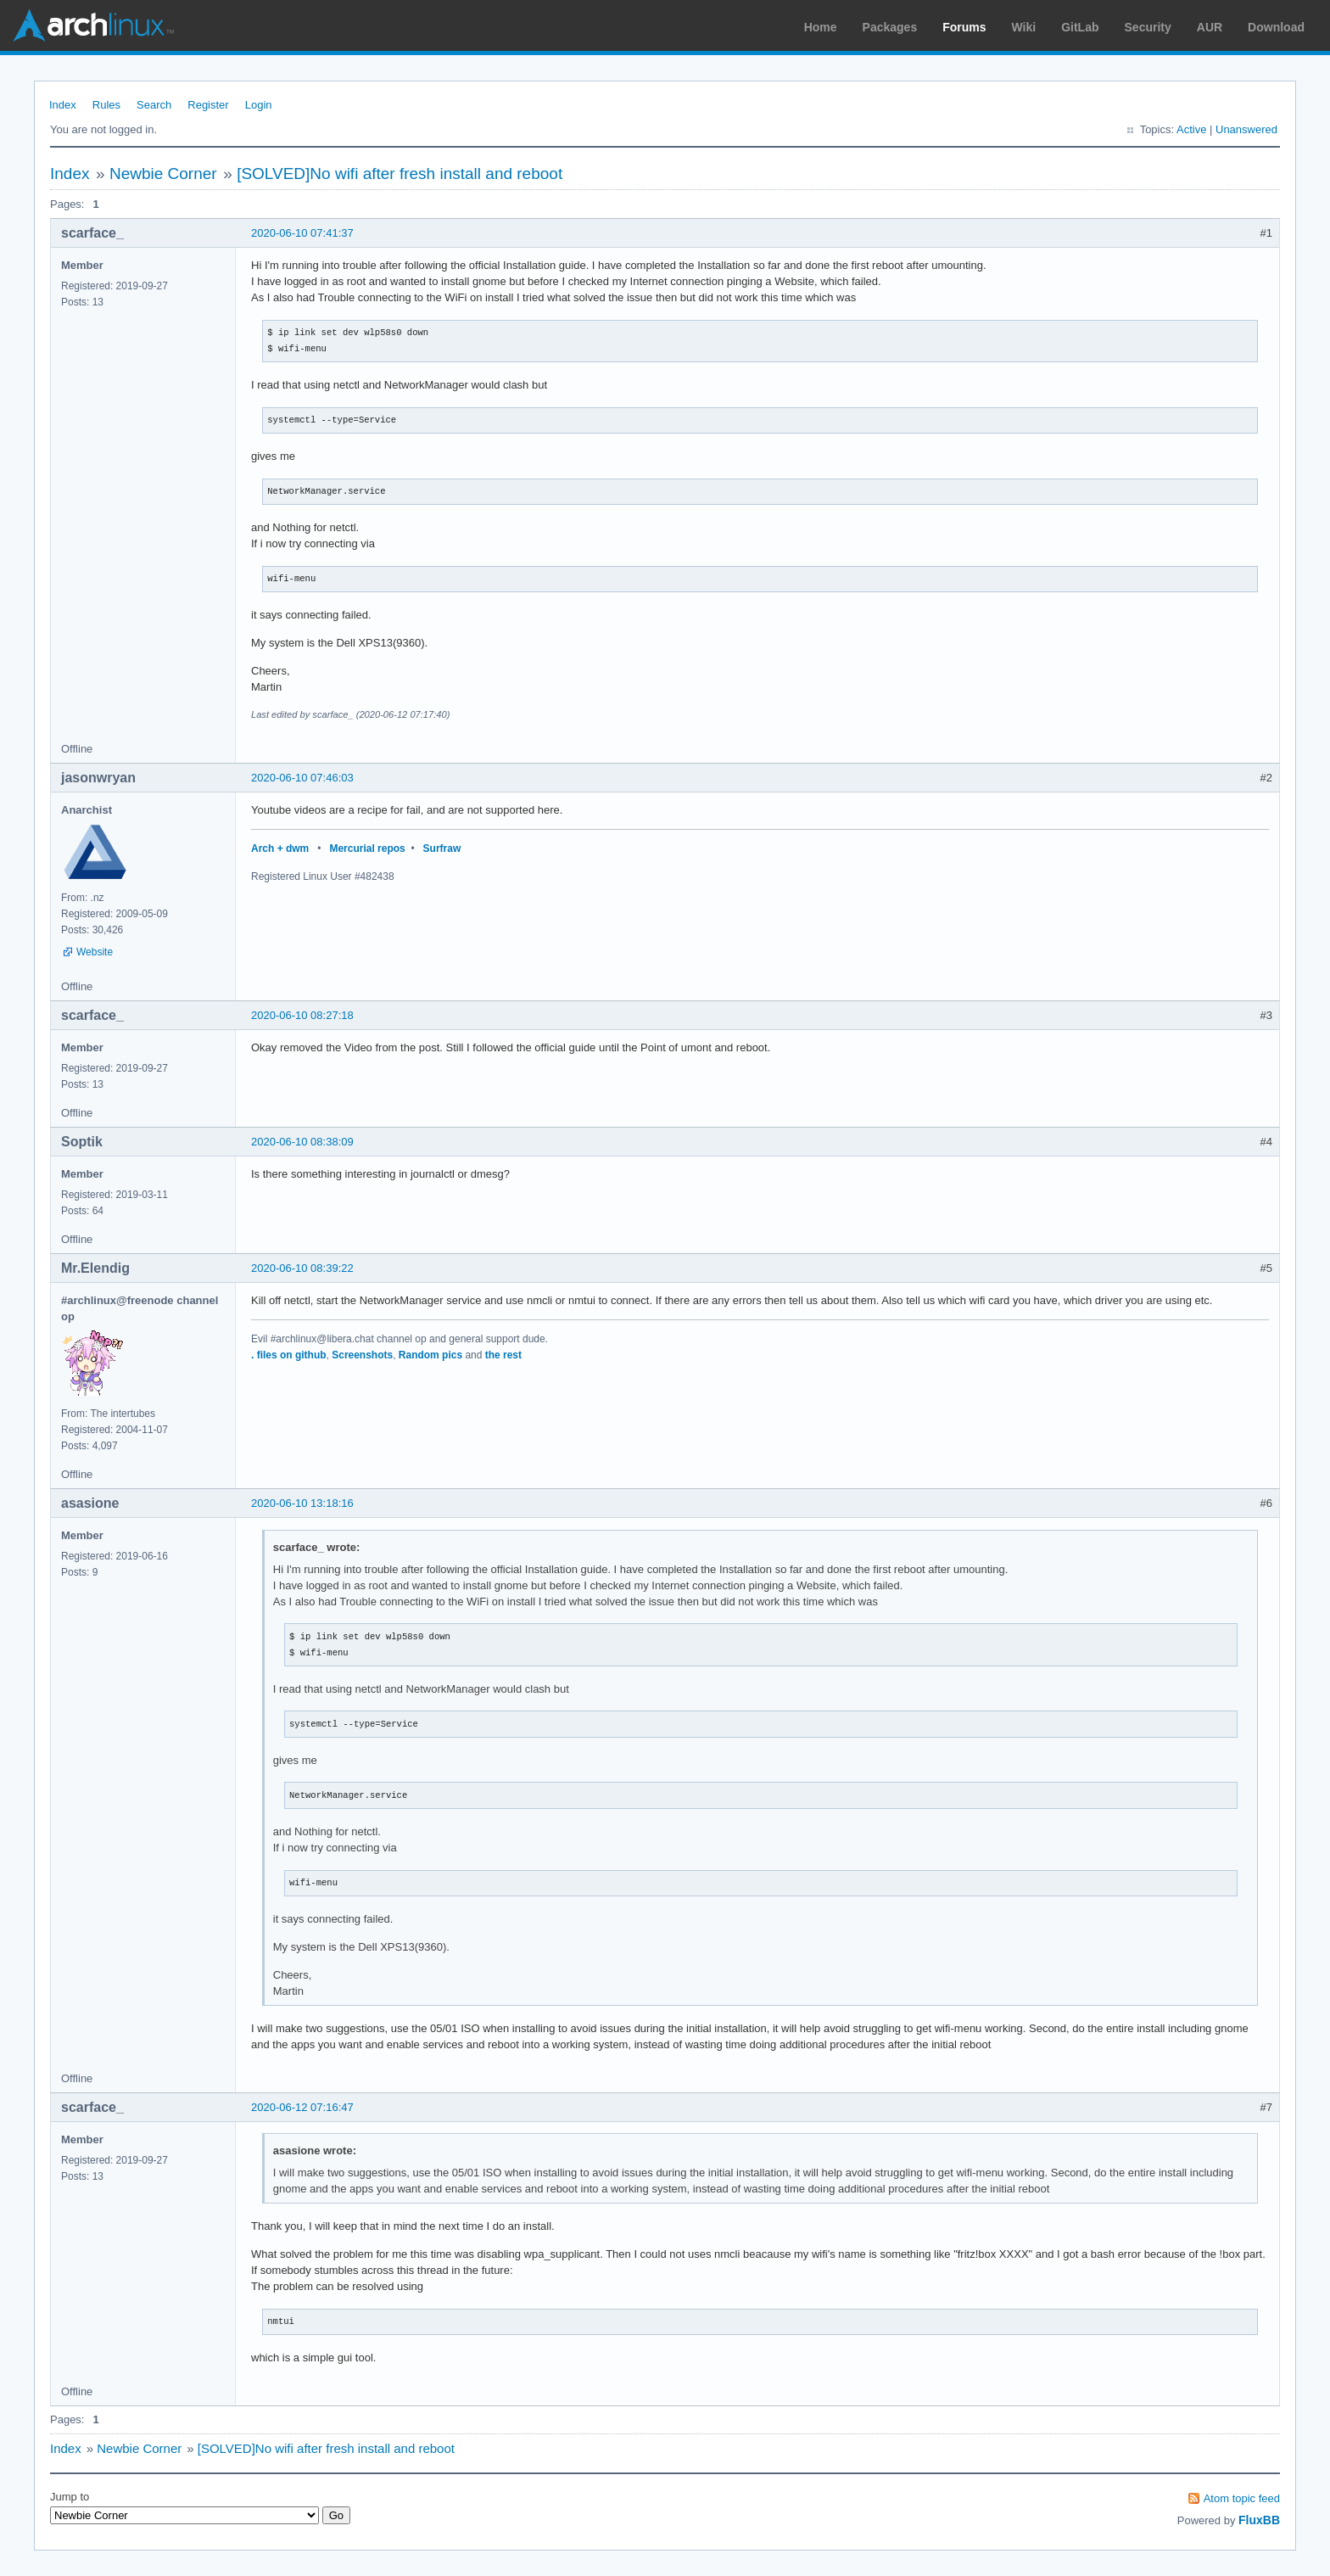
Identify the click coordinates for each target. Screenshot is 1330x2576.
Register (207, 104)
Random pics (430, 1355)
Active (1191, 129)
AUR (1209, 27)
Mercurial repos (367, 848)
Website (94, 952)
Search (154, 104)
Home (820, 27)
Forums (964, 27)
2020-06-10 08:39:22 (302, 1268)
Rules (106, 104)
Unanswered (1246, 129)
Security (1148, 27)
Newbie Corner (163, 173)
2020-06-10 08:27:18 (302, 1015)
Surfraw (442, 848)
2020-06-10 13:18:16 (302, 1503)
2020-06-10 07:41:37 (302, 233)
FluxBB (1259, 2520)
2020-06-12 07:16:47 (302, 2107)
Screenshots (362, 1355)
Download (1276, 27)
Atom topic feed (1242, 2498)
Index (62, 104)
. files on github (289, 1355)
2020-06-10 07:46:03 (302, 777)
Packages (890, 27)
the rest (503, 1355)
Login (258, 104)
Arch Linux (93, 25)
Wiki (1024, 27)
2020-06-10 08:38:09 (302, 1141)
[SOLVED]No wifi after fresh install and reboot (399, 173)
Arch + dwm (280, 848)
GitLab (1079, 27)
